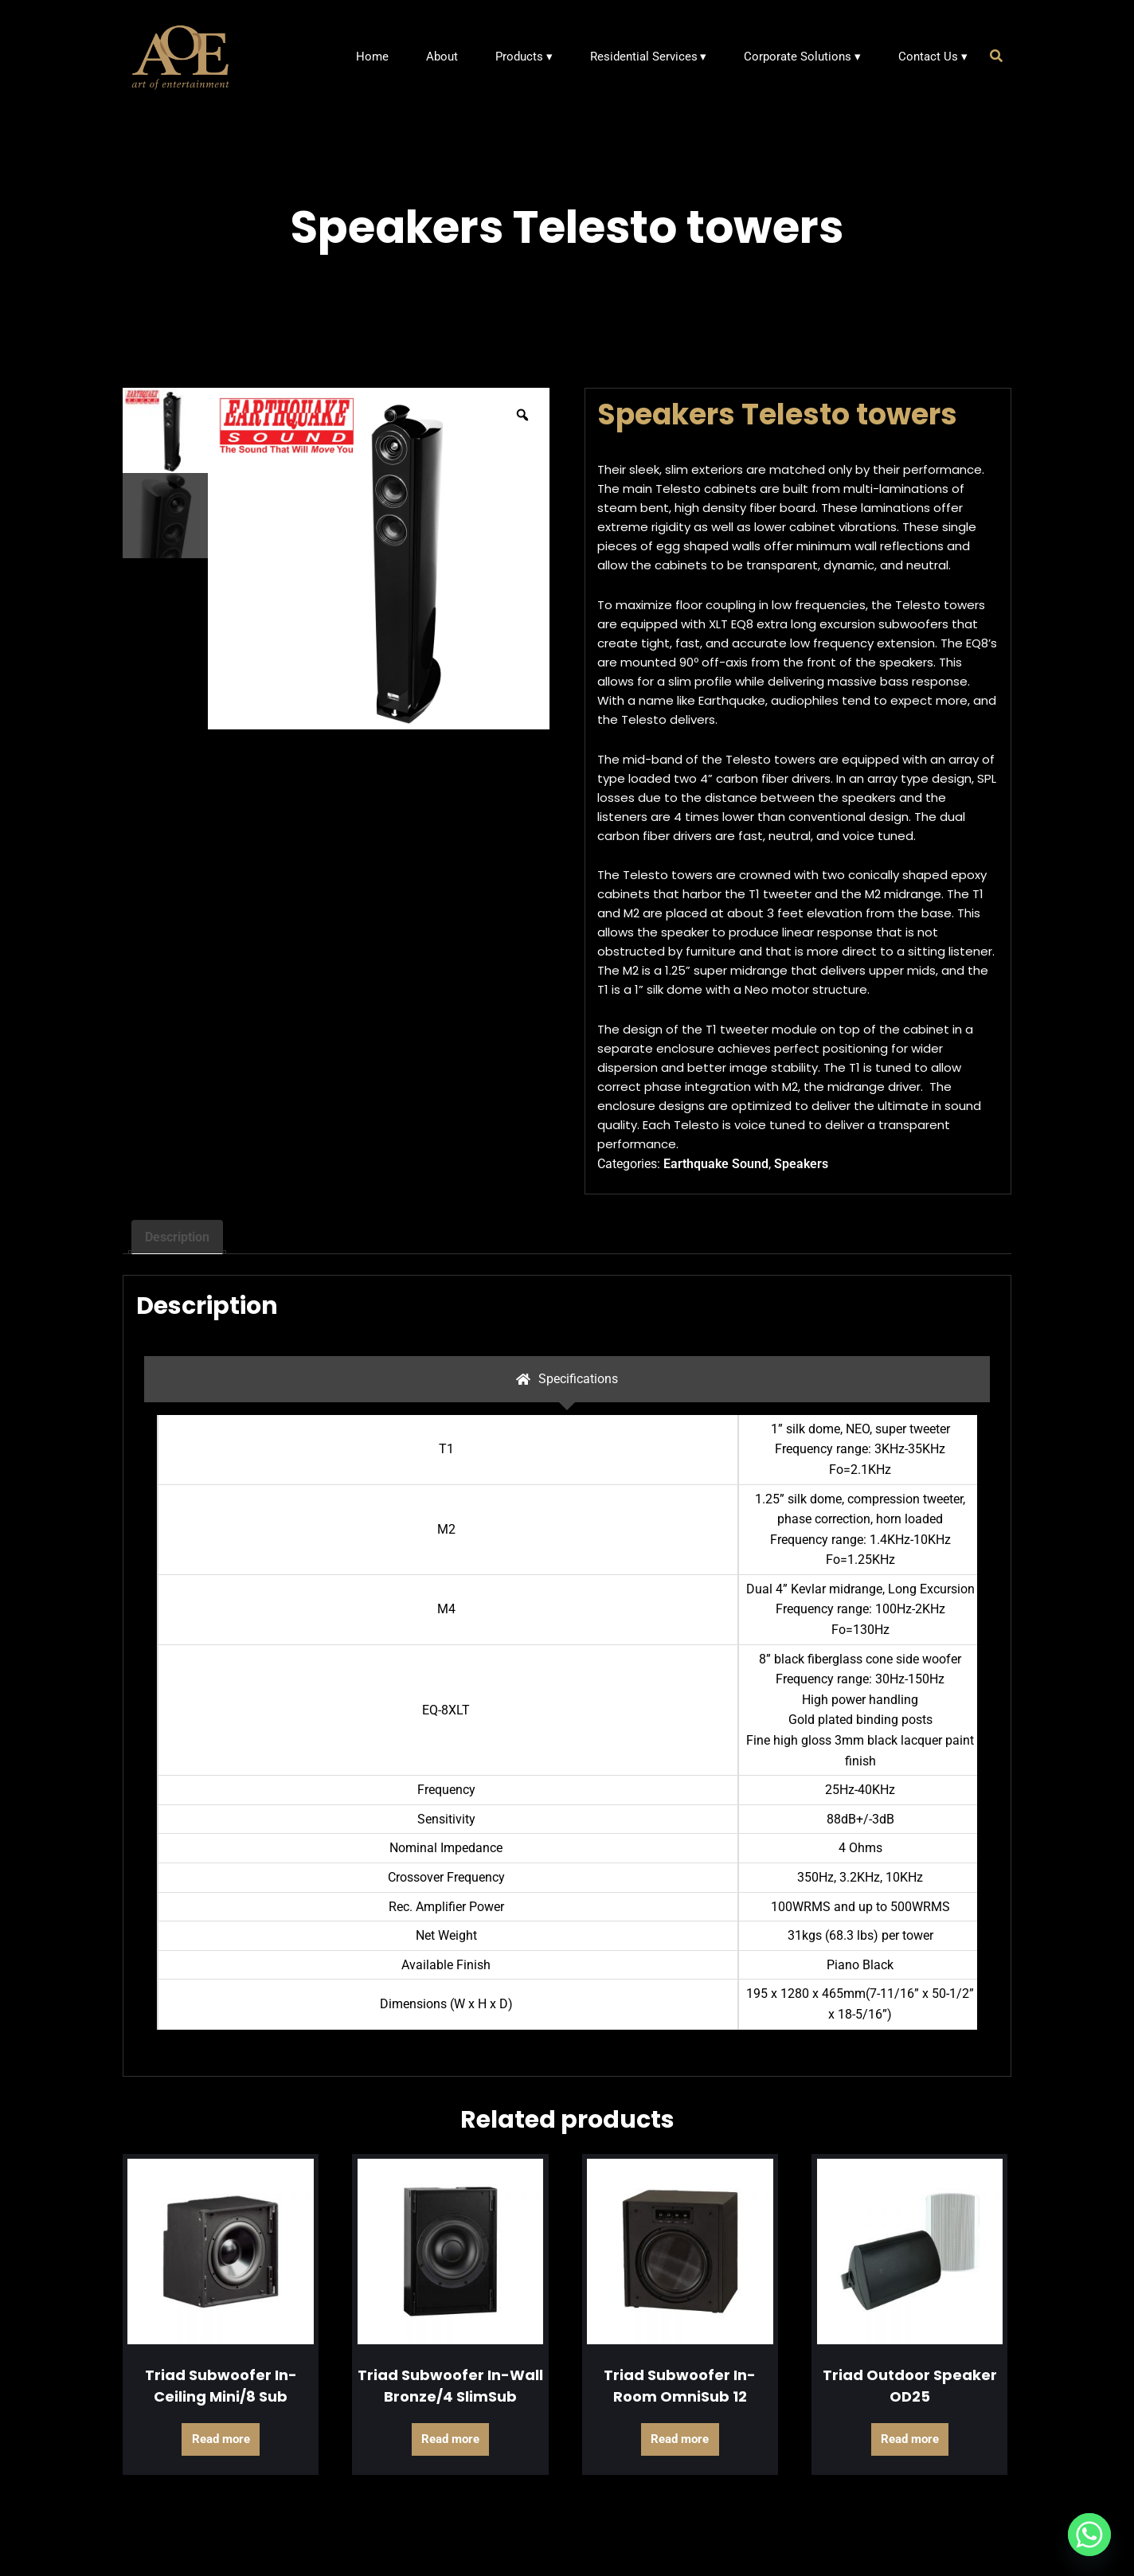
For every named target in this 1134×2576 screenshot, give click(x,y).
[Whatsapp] (1089, 2534)
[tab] (567, 1379)
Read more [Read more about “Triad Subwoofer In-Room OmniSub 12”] (680, 2439)
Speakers (801, 1163)
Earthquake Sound (715, 1163)
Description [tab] (177, 1237)
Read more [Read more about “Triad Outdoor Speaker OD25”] (910, 2439)
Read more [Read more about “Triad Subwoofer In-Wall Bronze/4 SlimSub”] (450, 2439)
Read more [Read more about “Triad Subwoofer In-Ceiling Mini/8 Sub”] (221, 2439)
